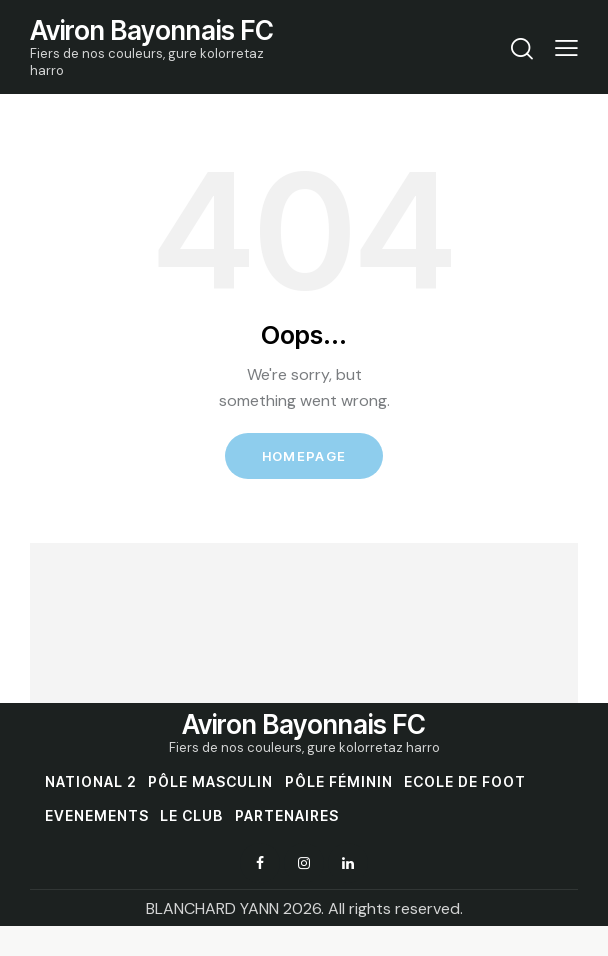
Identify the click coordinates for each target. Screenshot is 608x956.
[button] (566, 47)
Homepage (304, 456)
